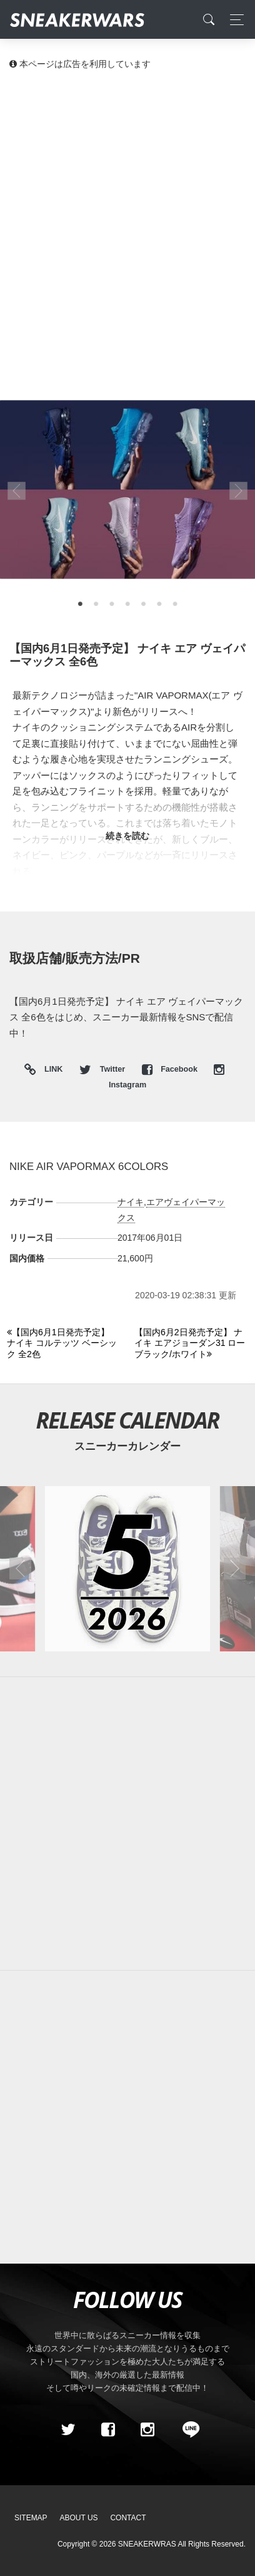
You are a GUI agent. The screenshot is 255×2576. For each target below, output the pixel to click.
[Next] (191, 1343)
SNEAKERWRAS (147, 2544)
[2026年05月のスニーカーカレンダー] (128, 1569)
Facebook (171, 1069)
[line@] (187, 2429)
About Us (79, 2517)
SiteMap (31, 2517)
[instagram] (147, 2429)
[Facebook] (107, 2429)
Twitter (103, 1069)
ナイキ (131, 1202)
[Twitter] (68, 2429)
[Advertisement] (127, 215)
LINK (51, 1070)
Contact (128, 2517)
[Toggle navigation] (233, 19)
